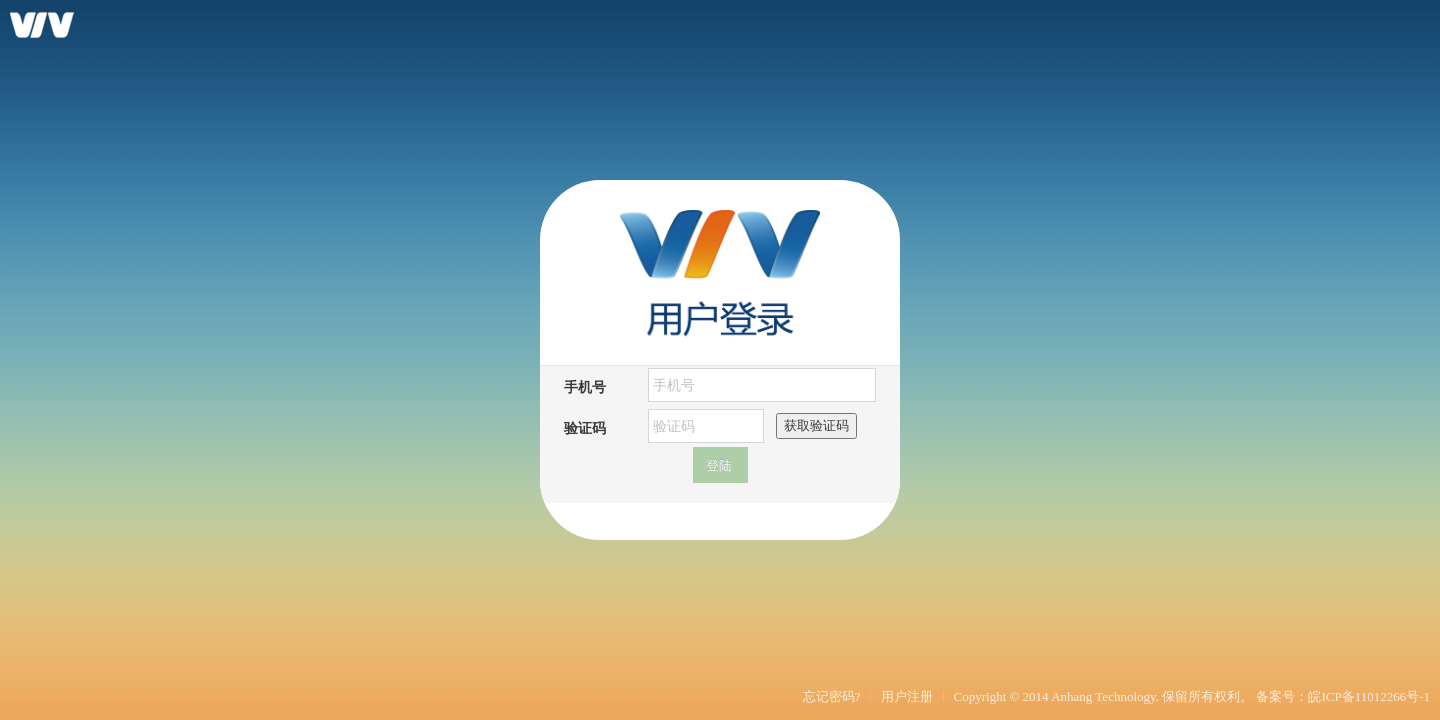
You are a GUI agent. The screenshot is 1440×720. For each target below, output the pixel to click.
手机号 (585, 386)
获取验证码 (816, 425)
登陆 (719, 465)
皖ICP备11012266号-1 (1369, 696)
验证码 (585, 427)
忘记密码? (832, 696)
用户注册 (907, 696)
